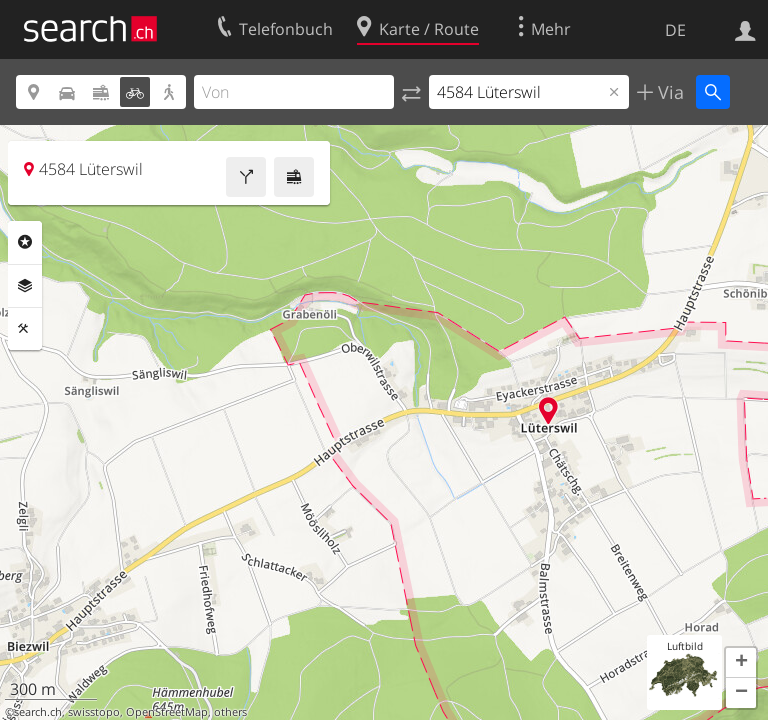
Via (668, 92)
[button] (741, 663)
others (230, 712)
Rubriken (25, 242)
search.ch (38, 712)
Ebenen (25, 286)
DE (675, 30)
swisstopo (94, 712)
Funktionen (25, 329)
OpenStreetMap (167, 712)
